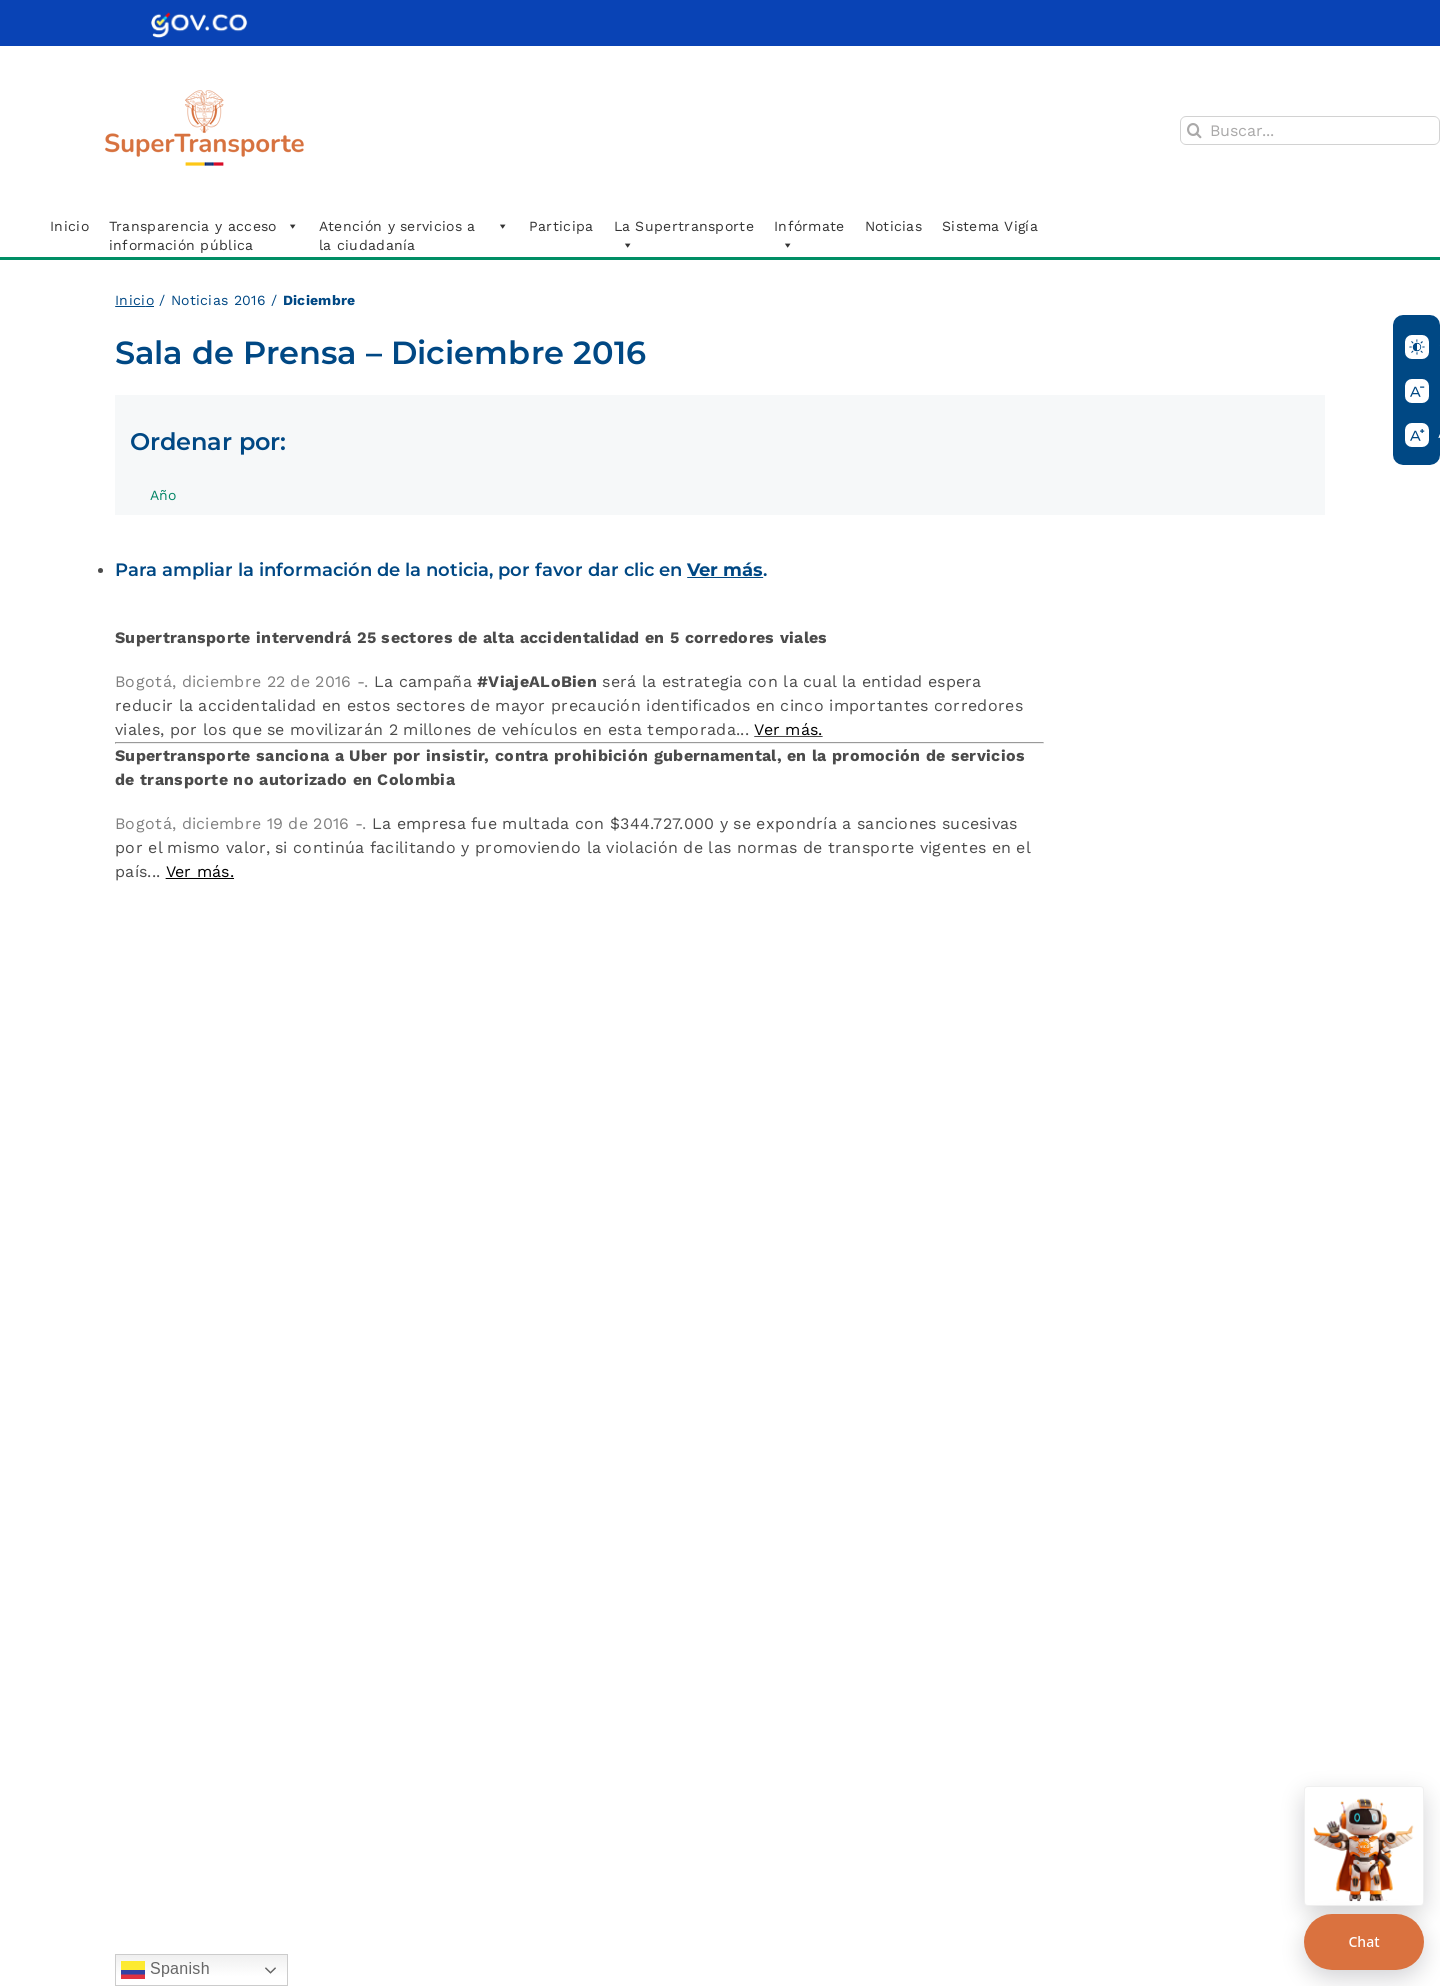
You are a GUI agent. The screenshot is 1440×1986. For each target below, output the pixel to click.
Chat (1363, 1941)
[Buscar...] (1310, 130)
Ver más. (788, 729)
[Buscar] (1194, 130)
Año (173, 501)
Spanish (165, 1970)
